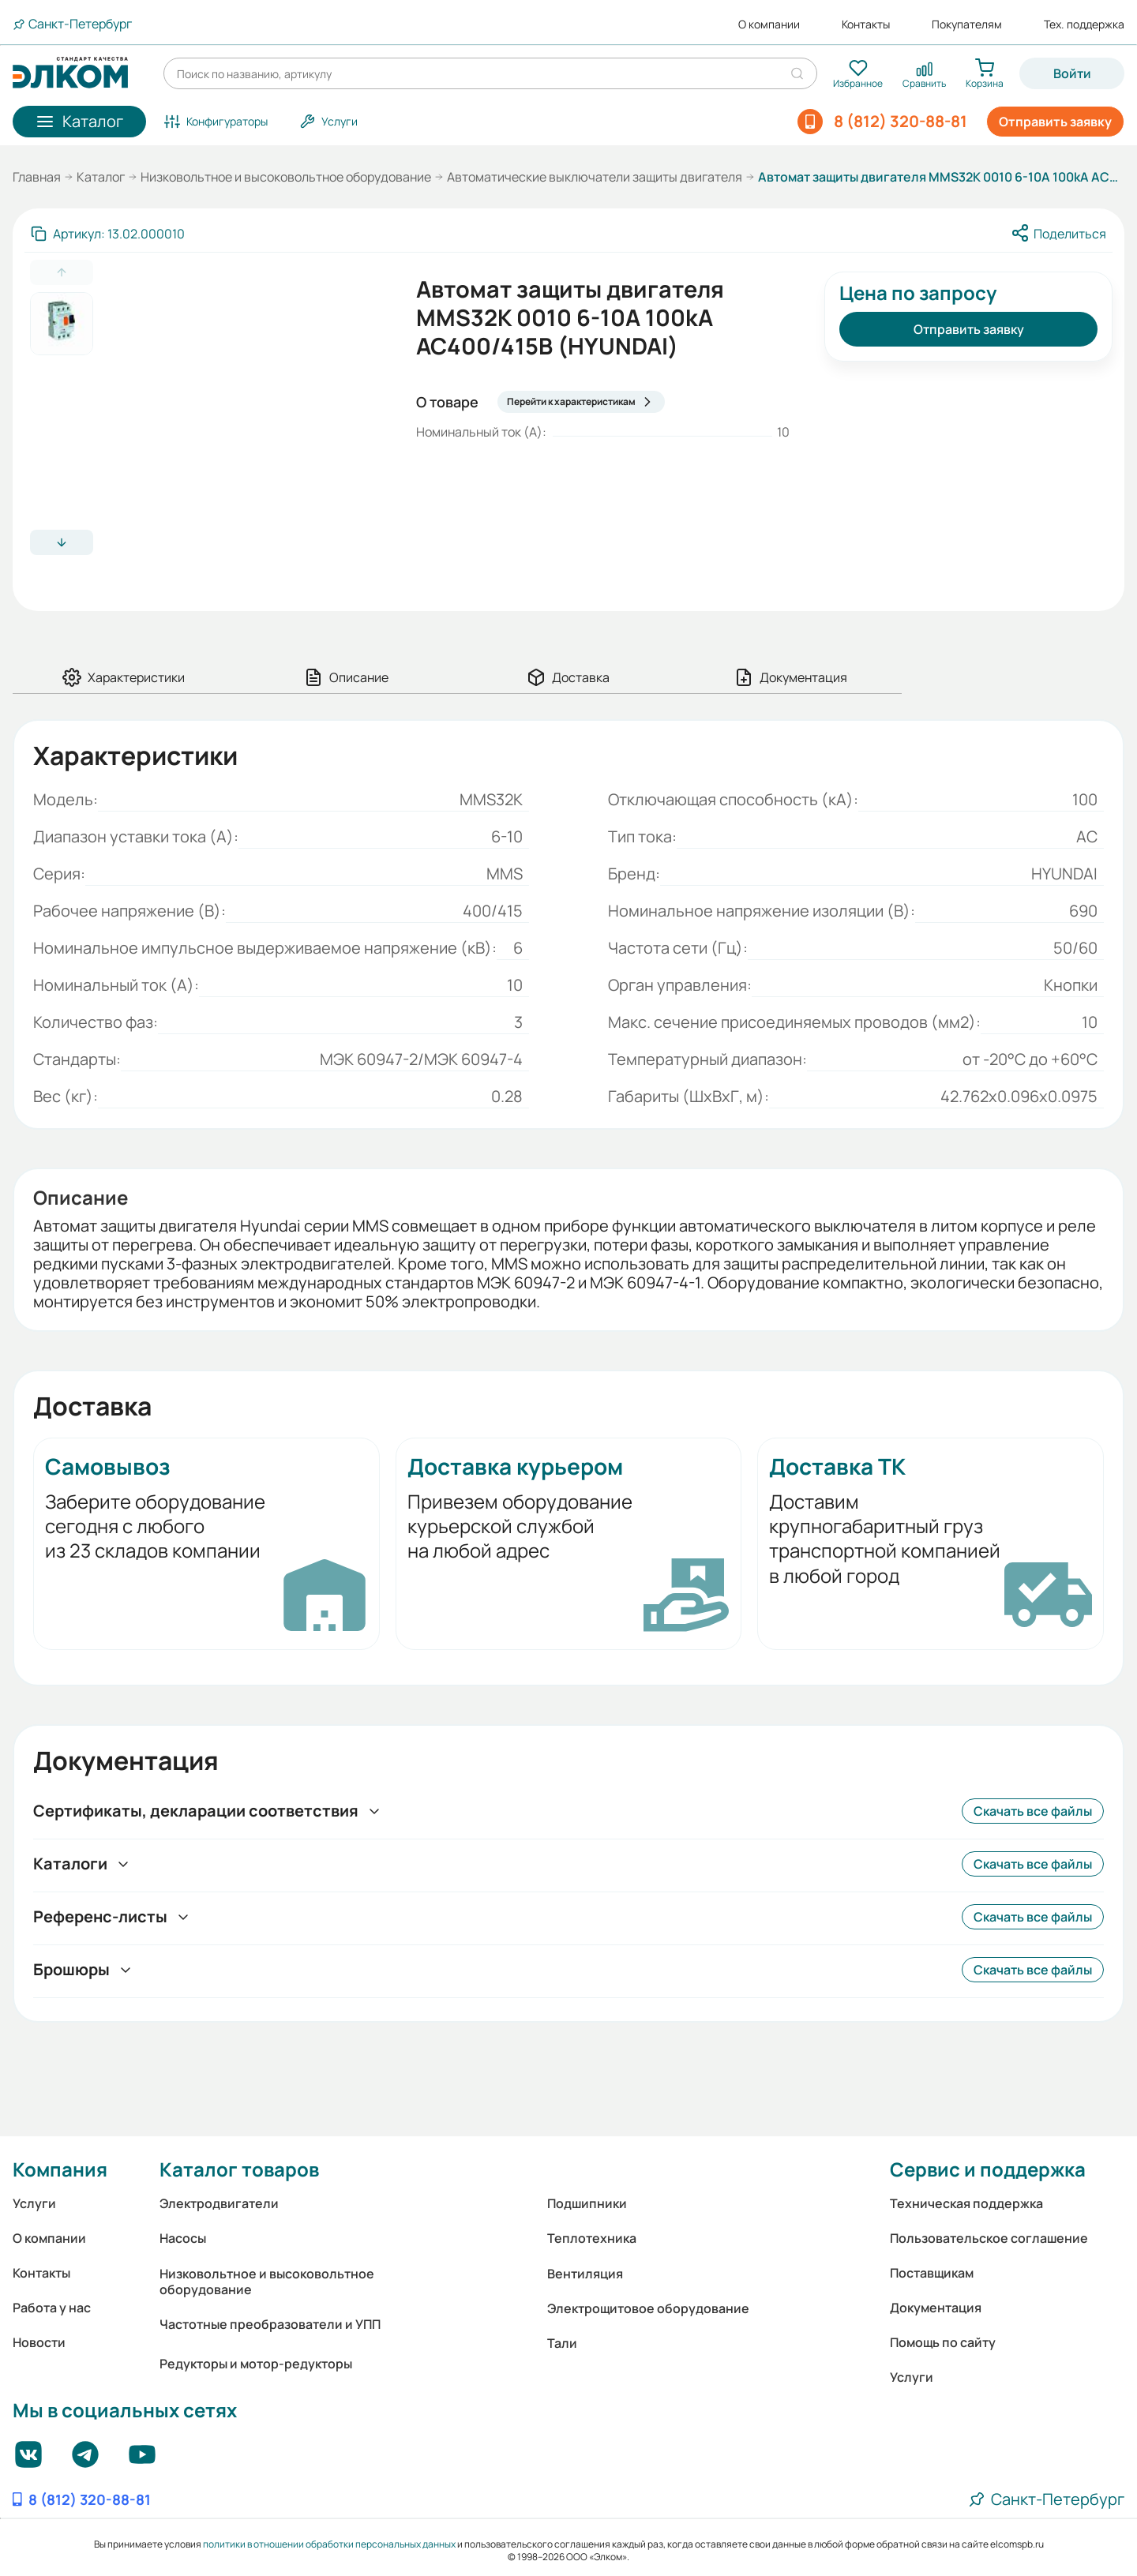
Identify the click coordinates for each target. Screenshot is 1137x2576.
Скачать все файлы (1033, 1811)
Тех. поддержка (1084, 24)
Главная (37, 177)
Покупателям (967, 24)
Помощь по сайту (943, 2342)
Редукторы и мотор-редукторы (255, 2364)
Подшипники (587, 2203)
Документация (935, 2307)
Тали (562, 2343)
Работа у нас (52, 2307)
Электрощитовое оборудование (648, 2308)
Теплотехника (591, 2238)
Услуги (34, 2203)
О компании (769, 24)
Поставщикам (932, 2273)
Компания (60, 2169)
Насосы (182, 2238)
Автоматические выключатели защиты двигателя (594, 177)
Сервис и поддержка (988, 2169)
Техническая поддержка (966, 2203)
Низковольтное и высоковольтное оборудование (286, 177)
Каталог (101, 177)
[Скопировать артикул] (108, 233)
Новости (39, 2342)
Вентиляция (585, 2274)
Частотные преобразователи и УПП (270, 2324)
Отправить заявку (1055, 121)
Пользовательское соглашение (989, 2238)
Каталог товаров (239, 2169)
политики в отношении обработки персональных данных (329, 2544)
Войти (1072, 73)
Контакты (866, 24)
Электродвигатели (219, 2203)
